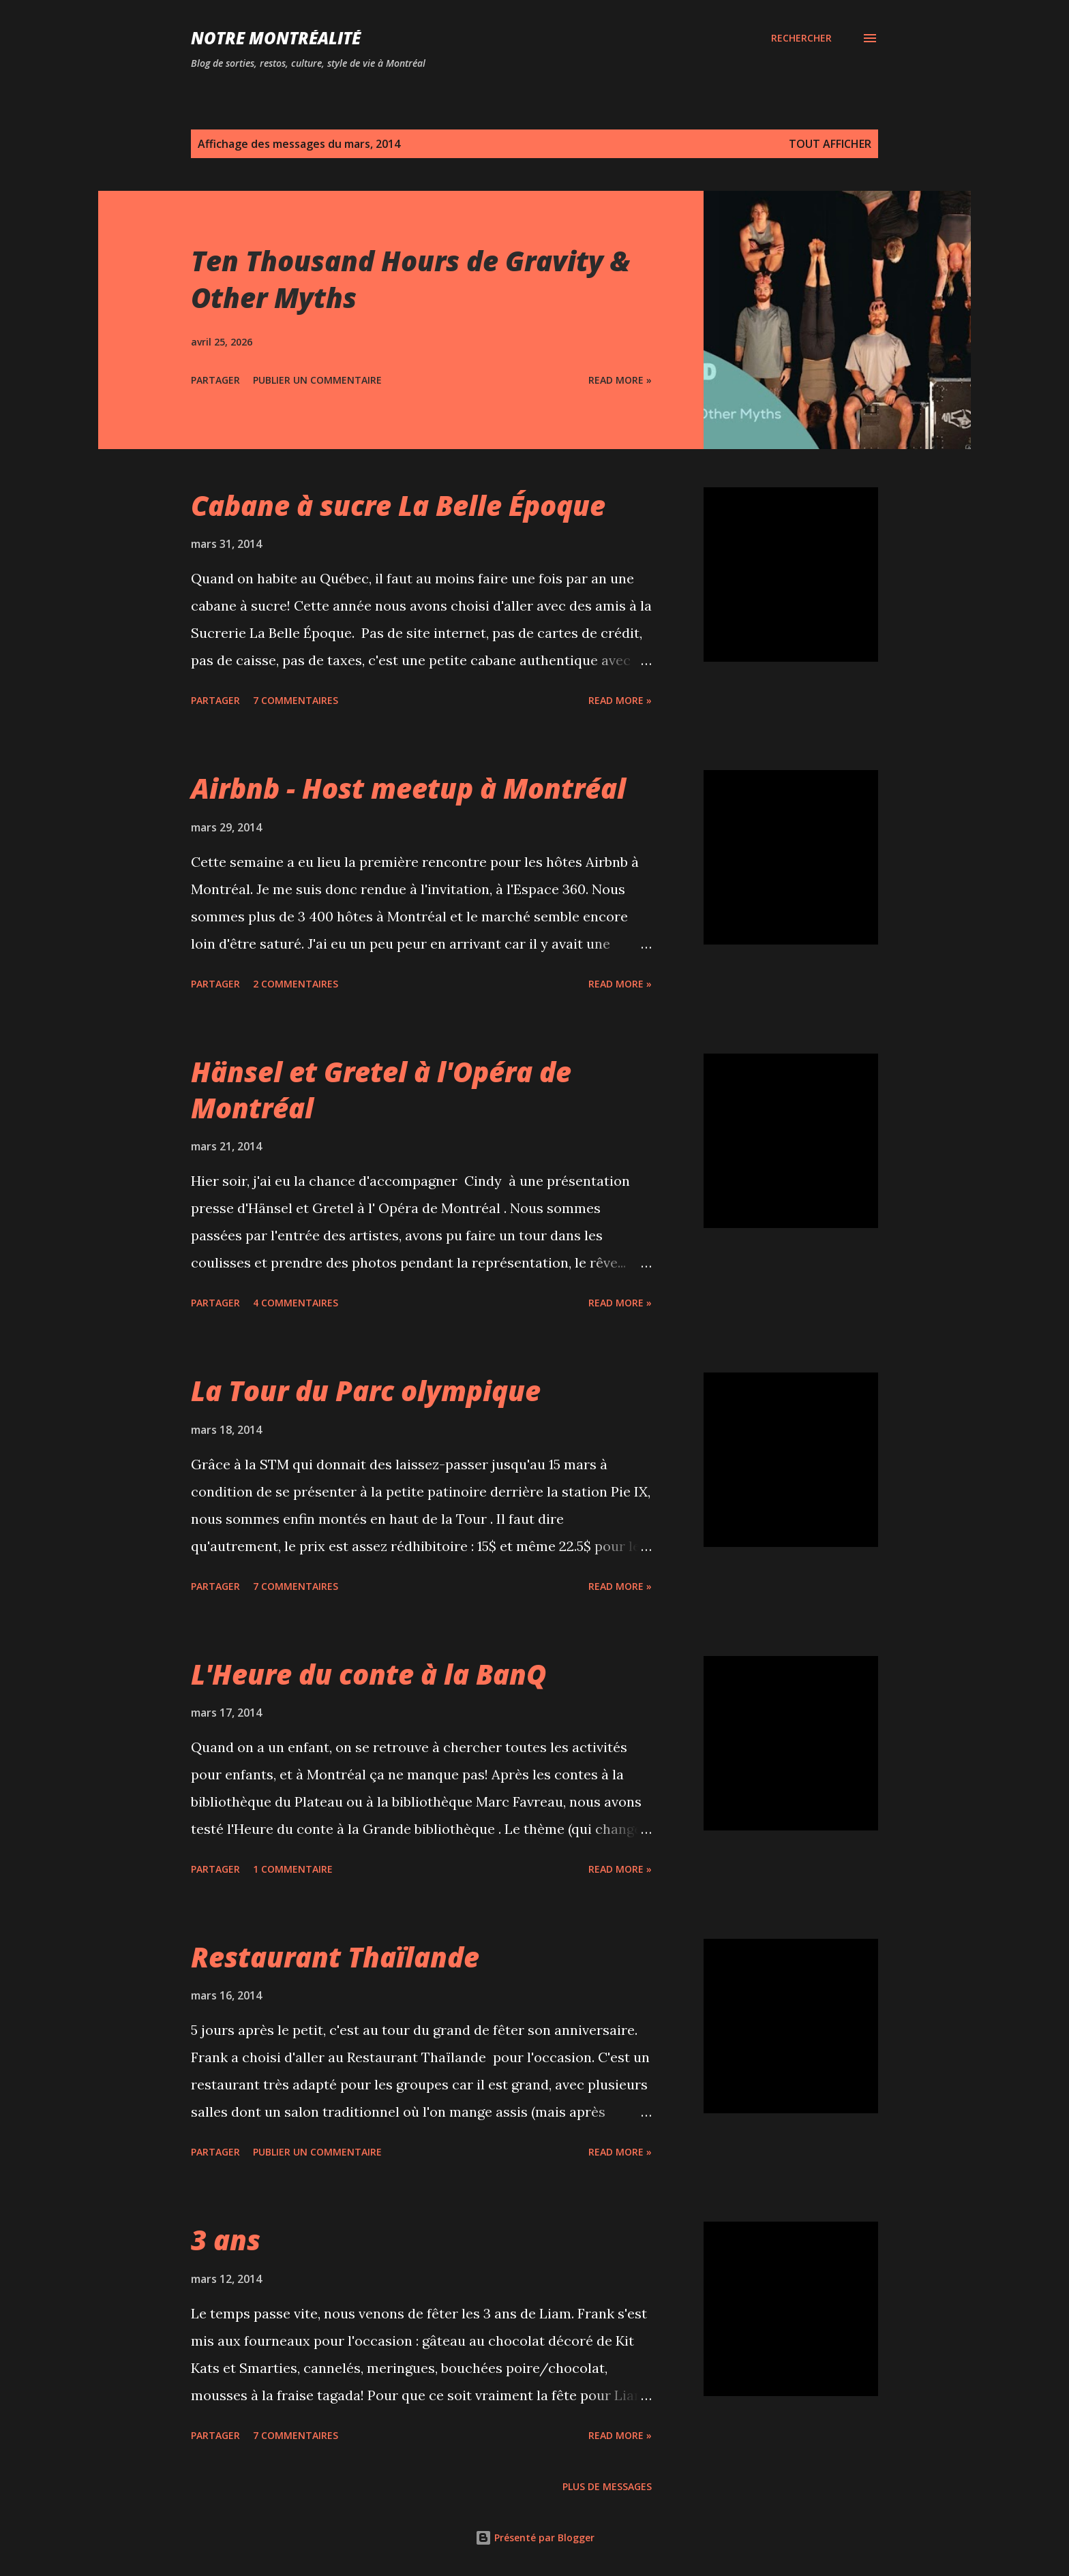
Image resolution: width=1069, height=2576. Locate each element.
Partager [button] (215, 379)
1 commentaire (293, 1868)
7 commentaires (295, 700)
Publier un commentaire (317, 379)
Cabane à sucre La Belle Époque (398, 505)
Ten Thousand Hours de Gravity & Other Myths (410, 279)
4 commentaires (295, 1302)
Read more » (620, 379)
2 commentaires (295, 983)
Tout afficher (830, 143)
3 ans (225, 2239)
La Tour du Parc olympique (366, 1390)
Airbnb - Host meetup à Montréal (408, 788)
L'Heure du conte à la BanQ (368, 1674)
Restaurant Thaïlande (335, 1957)
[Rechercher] (801, 38)
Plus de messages (607, 2486)
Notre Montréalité (276, 38)
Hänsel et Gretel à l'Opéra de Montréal (381, 1089)
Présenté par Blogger (534, 2537)
